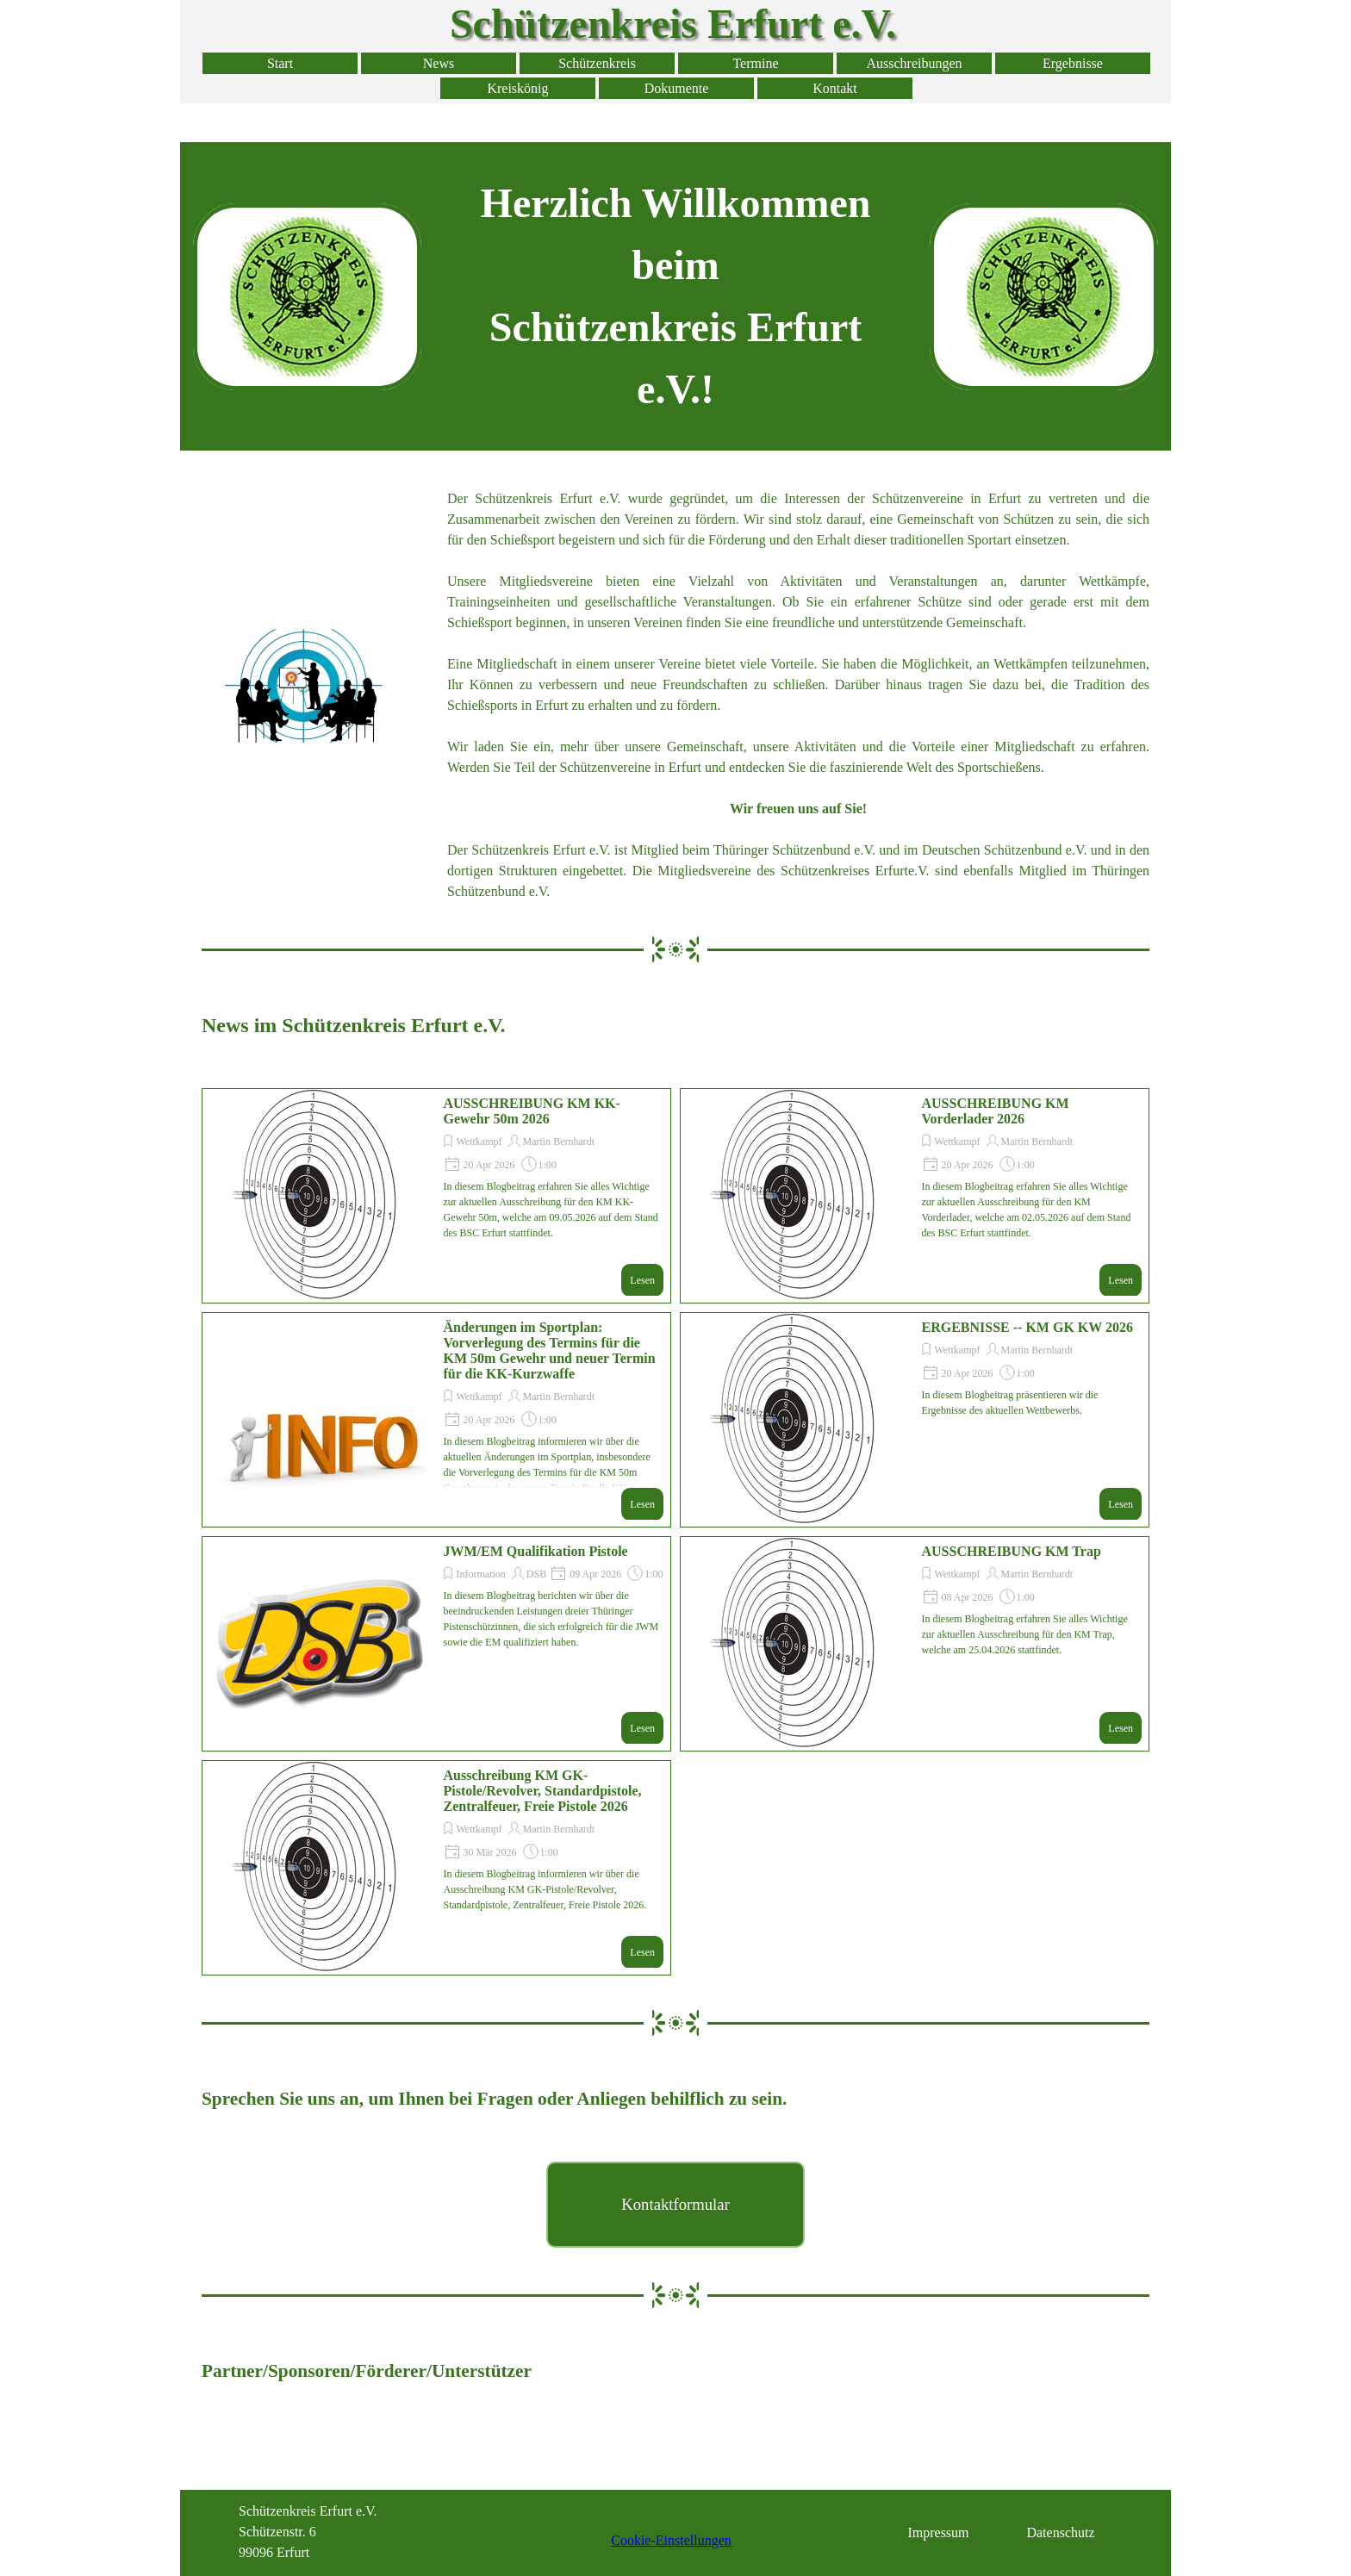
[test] (675, 2205)
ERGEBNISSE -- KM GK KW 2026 (1028, 1327)
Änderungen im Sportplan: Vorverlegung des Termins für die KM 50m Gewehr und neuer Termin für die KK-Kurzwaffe (550, 1350)
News (438, 63)
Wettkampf (479, 1142)
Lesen (642, 1280)
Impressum (937, 2532)
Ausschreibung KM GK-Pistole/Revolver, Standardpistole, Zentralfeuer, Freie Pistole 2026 (543, 1791)
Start (280, 63)
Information (481, 1574)
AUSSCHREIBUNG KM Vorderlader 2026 (995, 1111)
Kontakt (834, 88)
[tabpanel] (675, 296)
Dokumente (676, 88)
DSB (536, 1574)
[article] (436, 1196)
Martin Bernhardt (559, 1142)
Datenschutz (1060, 2532)
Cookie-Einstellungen (671, 2540)
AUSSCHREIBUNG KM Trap (1011, 1551)
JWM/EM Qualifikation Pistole (536, 1551)
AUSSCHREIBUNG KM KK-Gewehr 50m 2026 (532, 1111)
